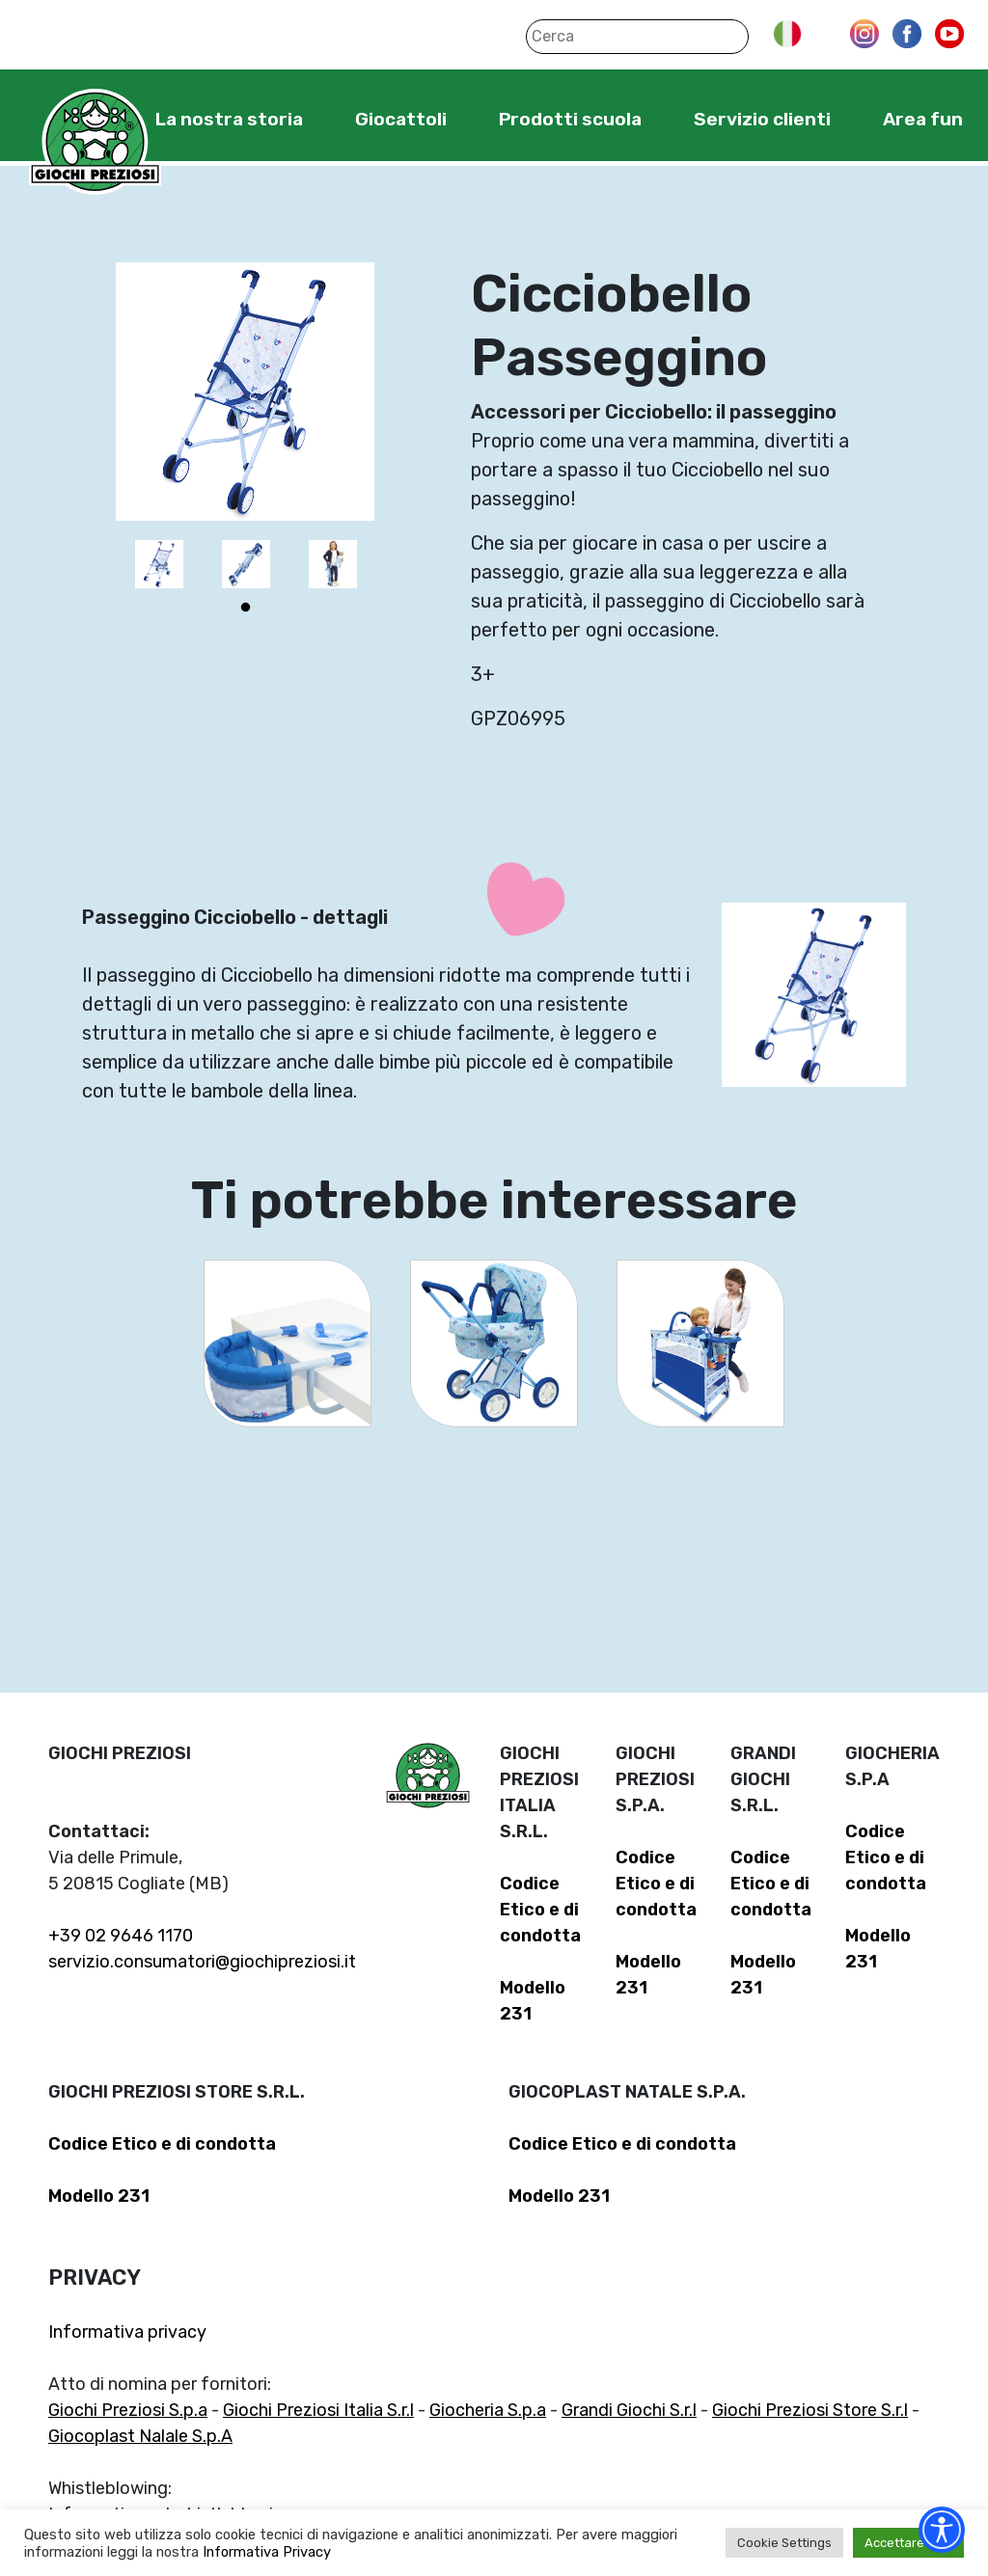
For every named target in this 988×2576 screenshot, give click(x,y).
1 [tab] (245, 607)
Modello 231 (99, 2196)
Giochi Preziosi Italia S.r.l (318, 2410)
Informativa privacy (127, 2332)
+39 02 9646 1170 (120, 1935)
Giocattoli (401, 119)
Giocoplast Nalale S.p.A (140, 2436)
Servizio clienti (762, 119)
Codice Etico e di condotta (540, 1909)
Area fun (923, 119)
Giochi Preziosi (95, 142)
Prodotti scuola (570, 119)
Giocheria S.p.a (487, 2410)
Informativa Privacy (267, 2552)
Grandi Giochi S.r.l (629, 2410)
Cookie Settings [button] (784, 2542)
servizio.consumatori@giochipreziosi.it (202, 1961)
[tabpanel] (159, 564)
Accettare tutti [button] (908, 2542)
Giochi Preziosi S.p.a (127, 2410)
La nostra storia (229, 119)
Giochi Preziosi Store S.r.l (810, 2410)
